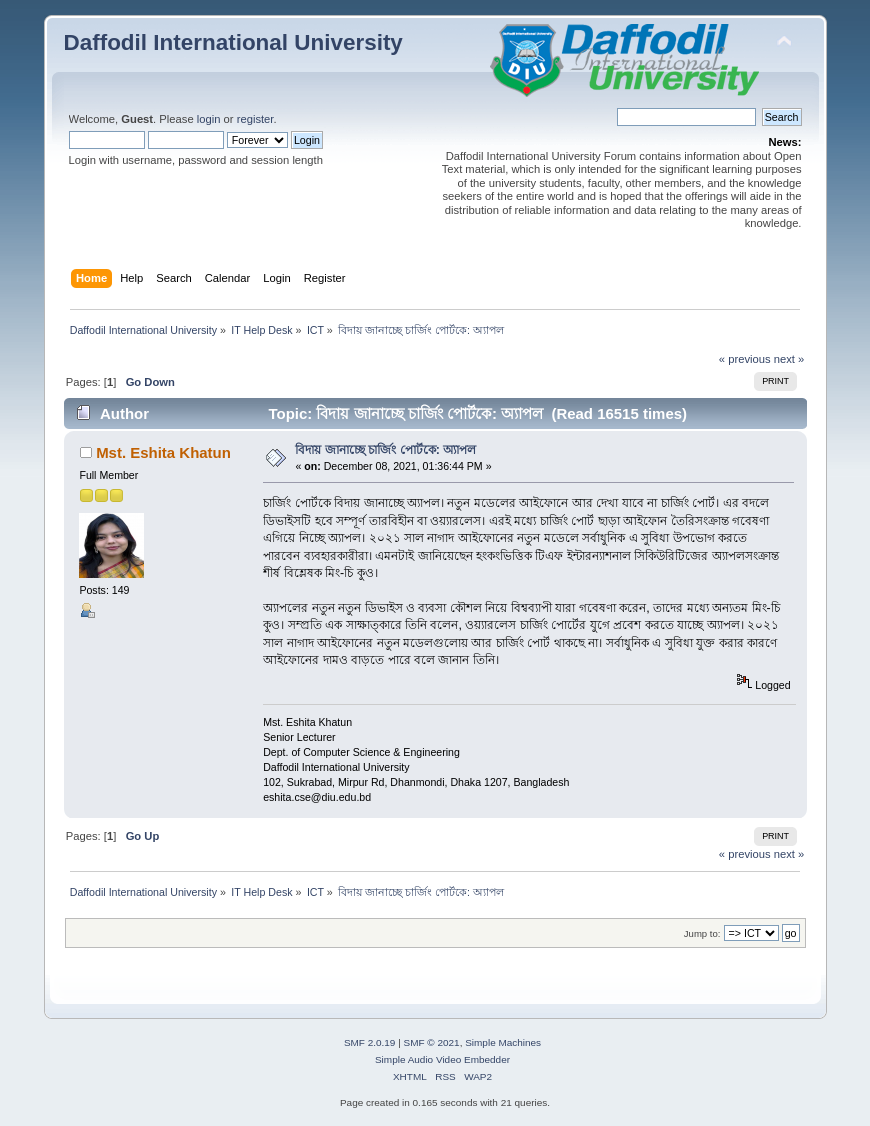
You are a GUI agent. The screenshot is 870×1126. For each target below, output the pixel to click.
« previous (745, 359)
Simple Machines (503, 1042)
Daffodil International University (233, 42)
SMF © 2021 (432, 1042)
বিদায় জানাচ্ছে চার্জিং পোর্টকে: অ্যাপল (385, 450)
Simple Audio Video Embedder (442, 1059)
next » (789, 359)
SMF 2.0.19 (370, 1042)
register (255, 119)
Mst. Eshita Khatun (163, 452)
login (209, 119)
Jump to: (702, 933)
